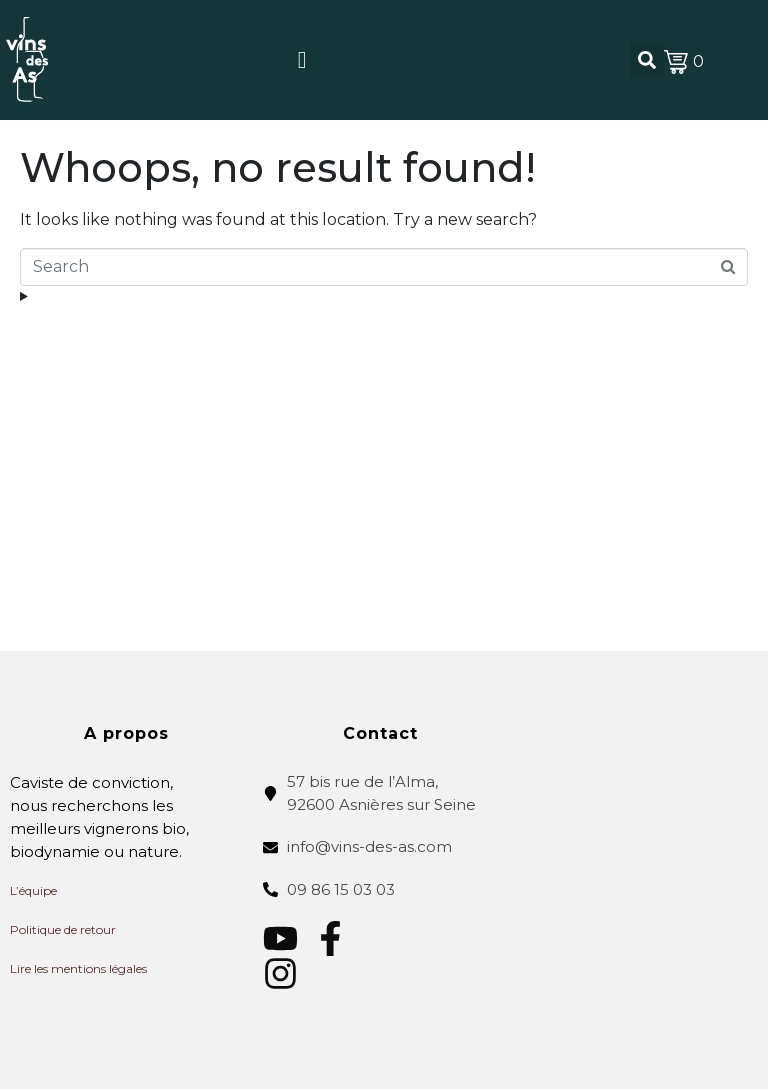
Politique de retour (63, 929)
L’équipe (33, 890)
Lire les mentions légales (78, 968)
